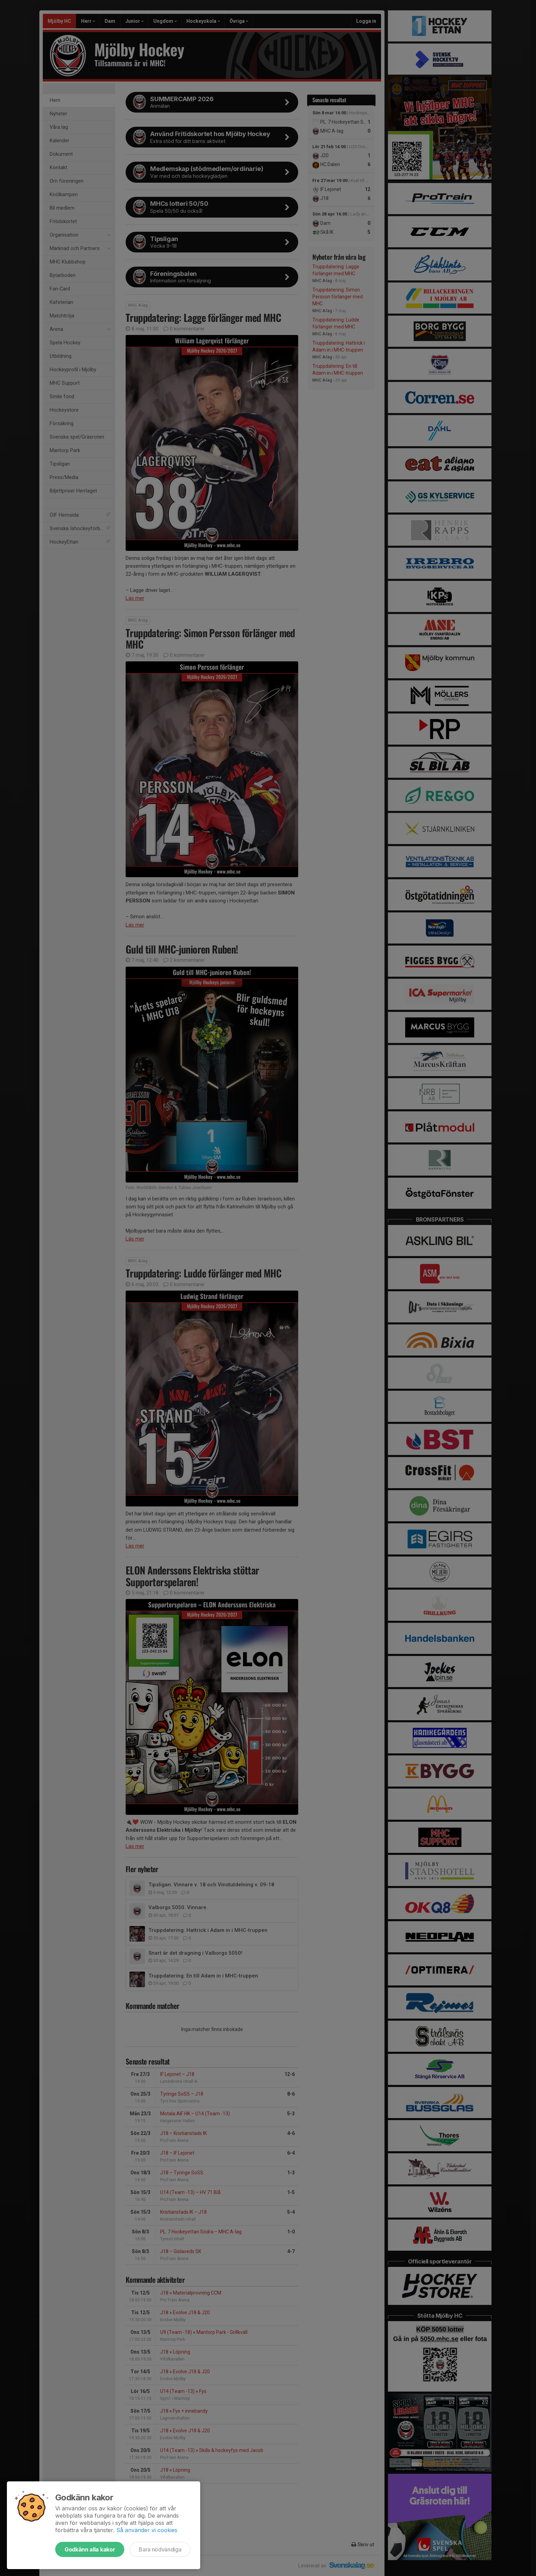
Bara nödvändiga (160, 2549)
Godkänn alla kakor (90, 2549)
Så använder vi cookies (146, 2530)
